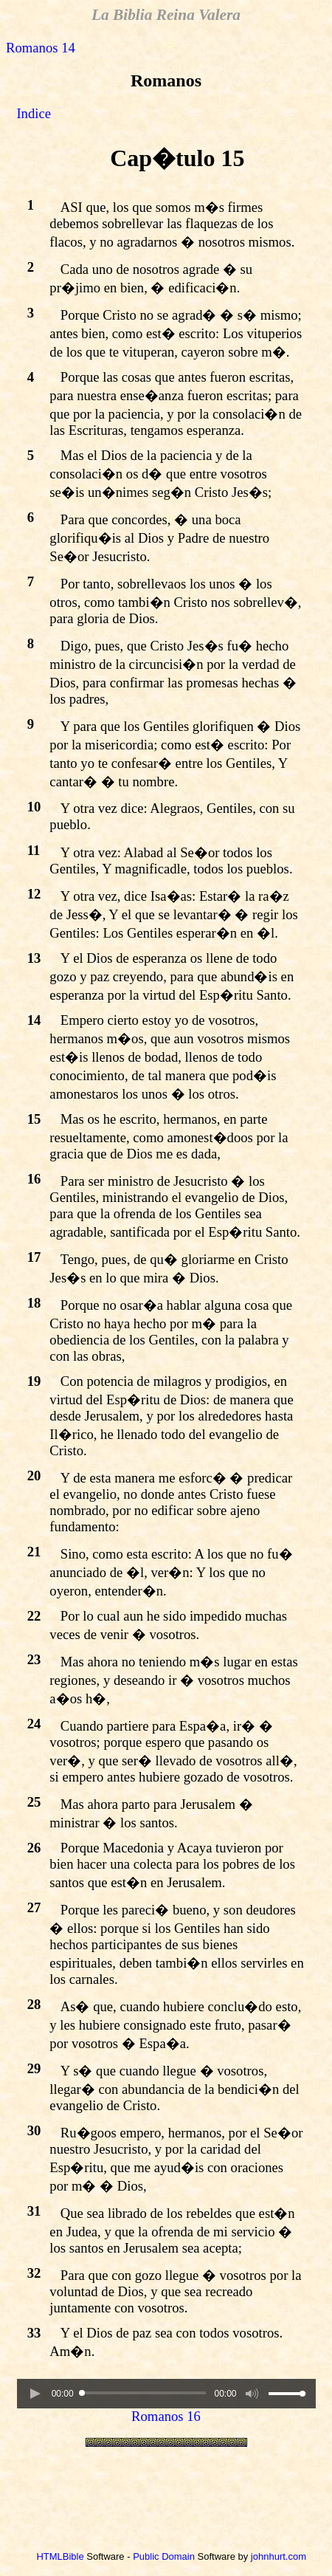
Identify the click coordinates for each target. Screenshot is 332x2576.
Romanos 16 (166, 2416)
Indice (33, 113)
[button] (34, 2394)
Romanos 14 (40, 47)
